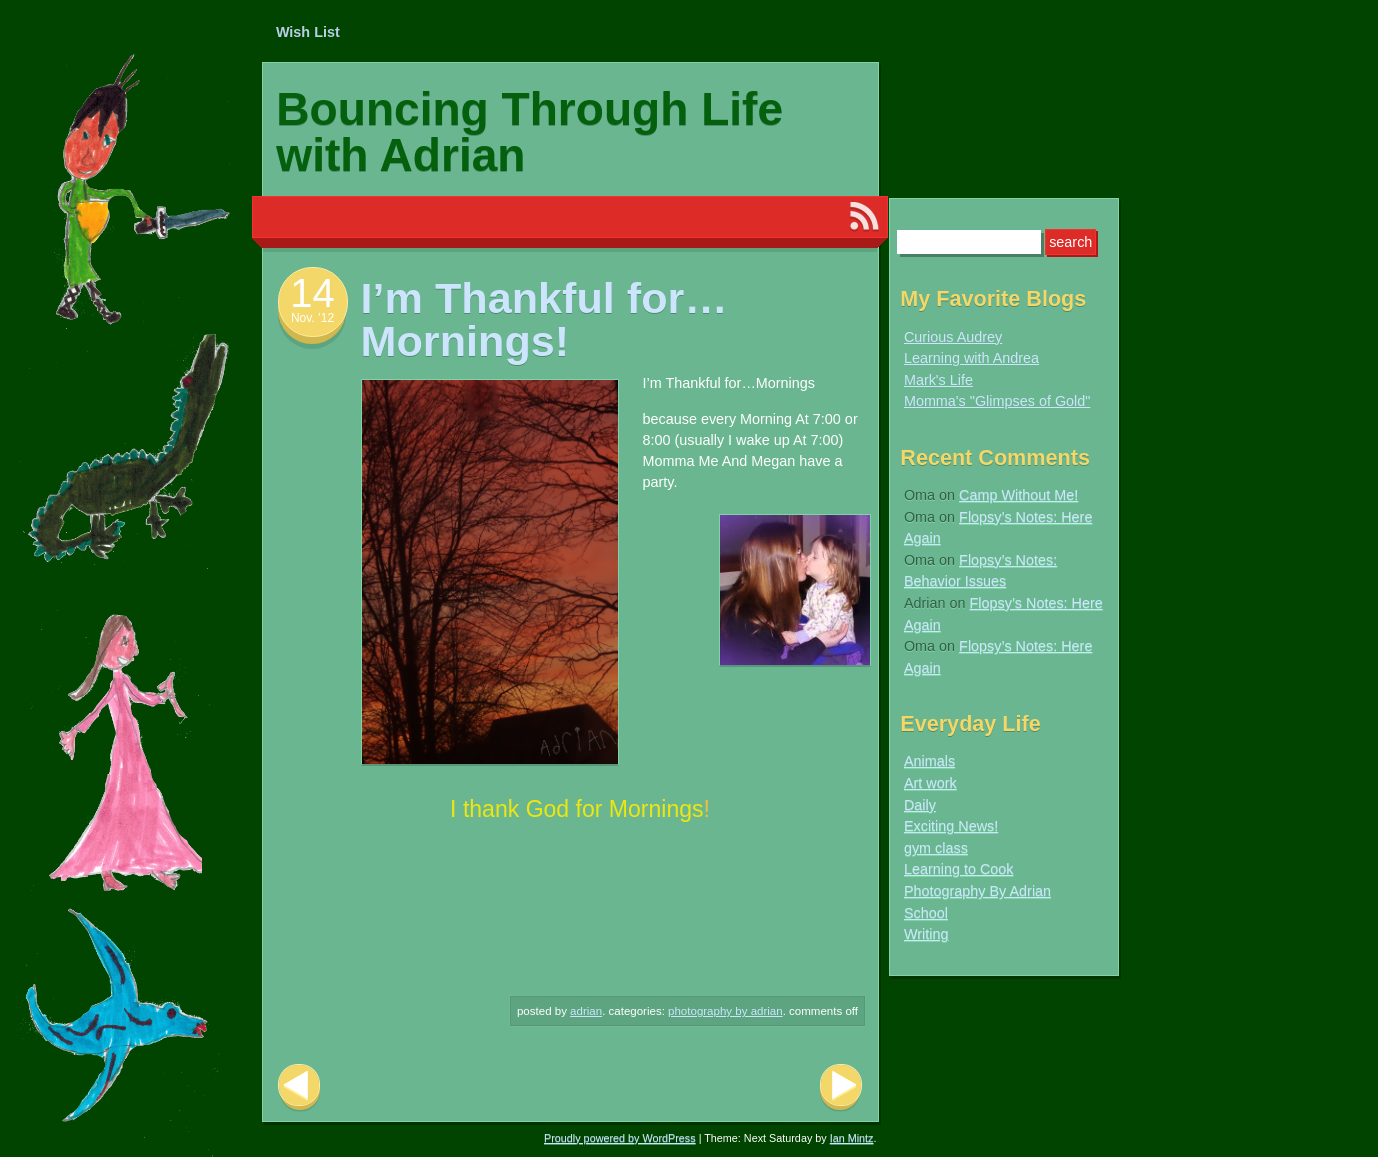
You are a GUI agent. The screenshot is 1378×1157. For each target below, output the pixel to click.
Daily (920, 805)
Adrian (586, 1011)
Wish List (308, 32)
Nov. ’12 (312, 318)
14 (312, 293)
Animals (929, 761)
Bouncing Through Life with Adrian (529, 132)
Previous (299, 1087)
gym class (936, 848)
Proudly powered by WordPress (620, 1138)
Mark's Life (938, 380)
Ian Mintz (852, 1138)
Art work (930, 783)
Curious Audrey (953, 337)
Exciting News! (951, 826)
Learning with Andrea (971, 358)
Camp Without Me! (1018, 495)
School (926, 913)
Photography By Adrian (725, 1011)
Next (841, 1087)
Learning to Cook (959, 869)
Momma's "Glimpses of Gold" (997, 401)
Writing (926, 934)
